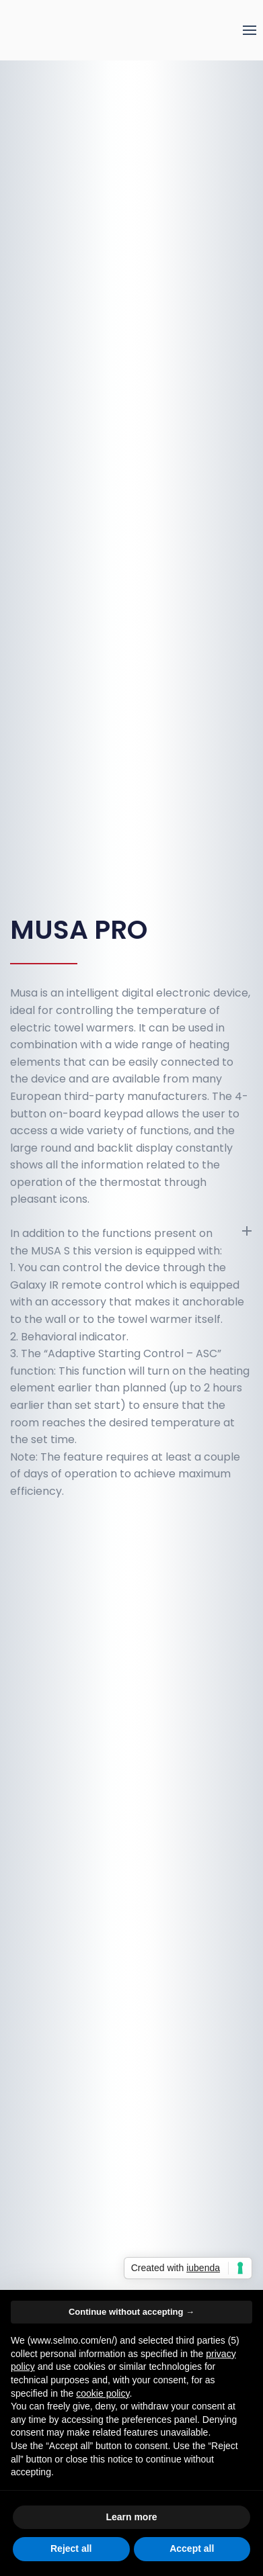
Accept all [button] (192, 2548)
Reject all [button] (70, 2548)
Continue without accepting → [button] (131, 2312)
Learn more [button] (131, 2517)
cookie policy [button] (102, 2393)
